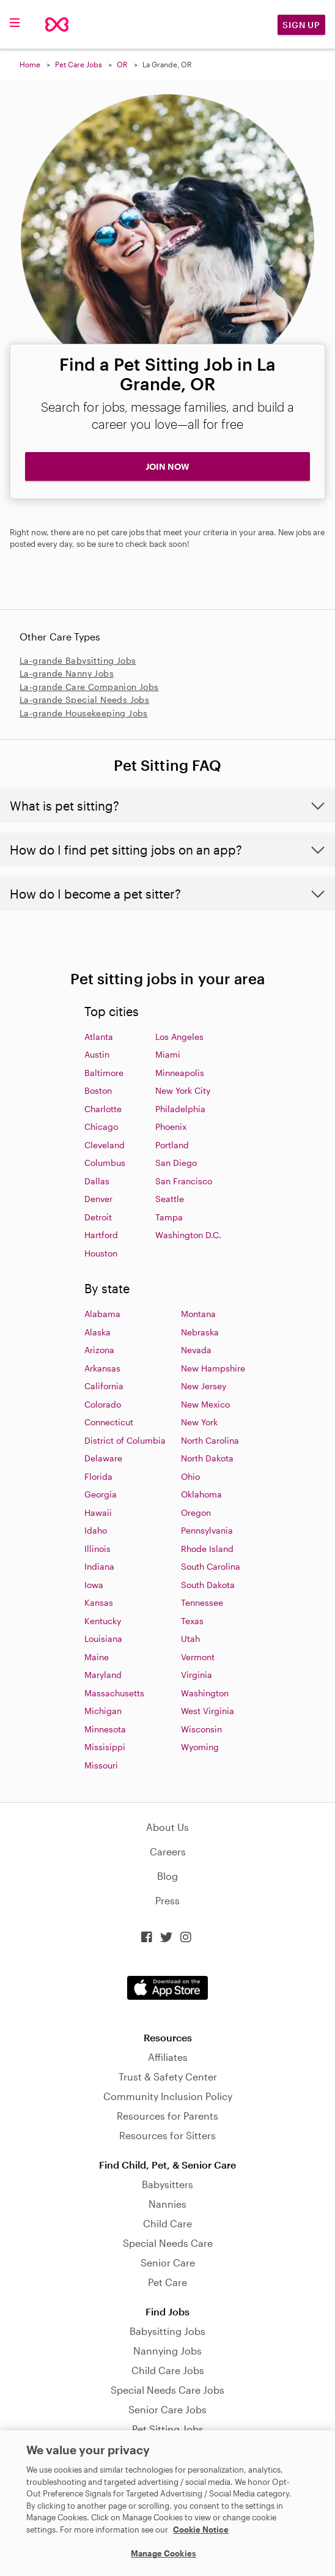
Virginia (196, 1674)
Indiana (99, 1566)
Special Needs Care (168, 2243)
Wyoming (200, 1747)
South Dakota (208, 1584)
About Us (167, 1827)
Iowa (93, 1584)
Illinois (97, 1548)
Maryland (103, 1674)
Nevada (196, 1350)
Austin (96, 1054)
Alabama (102, 1313)
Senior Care (168, 2262)
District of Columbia (125, 1440)
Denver (98, 1198)
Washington (205, 1693)
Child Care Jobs (167, 2370)
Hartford (101, 1235)
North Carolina (210, 1440)
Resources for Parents (167, 2115)
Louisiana (103, 1638)
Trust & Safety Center (168, 2076)
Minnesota (105, 1729)
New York (199, 1422)
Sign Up (301, 25)
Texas (192, 1621)
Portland (172, 1145)
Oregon (196, 1512)
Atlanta (98, 1036)
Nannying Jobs (167, 2350)
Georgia (100, 1494)
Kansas (98, 1602)
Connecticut (108, 1422)
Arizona (99, 1350)
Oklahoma (201, 1494)
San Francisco (183, 1181)
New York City (182, 1090)
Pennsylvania (207, 1530)
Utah (190, 1638)
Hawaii (98, 1512)
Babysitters (167, 2184)
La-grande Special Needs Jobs (84, 699)
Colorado (102, 1404)
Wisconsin (201, 1729)
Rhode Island (207, 1548)
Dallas (96, 1181)
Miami (167, 1054)
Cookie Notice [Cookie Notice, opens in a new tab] (201, 2529)
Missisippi (104, 1747)
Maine (96, 1657)
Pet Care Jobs (78, 64)
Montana (198, 1313)
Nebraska (200, 1332)
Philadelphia (180, 1109)
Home (30, 64)
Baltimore (103, 1072)
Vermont (198, 1657)
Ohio (190, 1476)
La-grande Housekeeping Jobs (84, 713)
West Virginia (207, 1711)
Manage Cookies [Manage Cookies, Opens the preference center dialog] (163, 2553)
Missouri (101, 1765)
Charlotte (103, 1109)
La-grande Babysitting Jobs (78, 660)
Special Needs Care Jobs (167, 2390)
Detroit (98, 1217)
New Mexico (205, 1404)
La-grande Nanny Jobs (67, 673)
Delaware (103, 1458)
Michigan (103, 1711)
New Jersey (203, 1386)
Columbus (104, 1162)
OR (122, 64)
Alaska (97, 1332)
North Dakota (207, 1458)
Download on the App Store (167, 1988)
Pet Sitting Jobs (168, 2429)
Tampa (169, 1217)
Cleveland (104, 1145)
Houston (100, 1253)
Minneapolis (179, 1072)
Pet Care (167, 2282)
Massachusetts (114, 1693)
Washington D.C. (188, 1235)
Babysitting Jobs (167, 2331)
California (103, 1386)
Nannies (167, 2204)
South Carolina (210, 1566)
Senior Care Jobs (167, 2409)
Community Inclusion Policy (167, 2096)
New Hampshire (213, 1368)
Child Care (167, 2223)
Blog (167, 1876)
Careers (168, 1851)
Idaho (95, 1530)
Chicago (101, 1126)
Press (167, 1900)
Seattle (169, 1198)
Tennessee (202, 1602)
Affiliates (168, 2057)
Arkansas (102, 1368)
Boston (98, 1090)
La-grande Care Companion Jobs (89, 686)
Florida (98, 1476)
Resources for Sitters (167, 2135)
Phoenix (170, 1126)
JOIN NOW (167, 466)
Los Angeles (179, 1036)
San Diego (176, 1162)
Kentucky (102, 1621)
